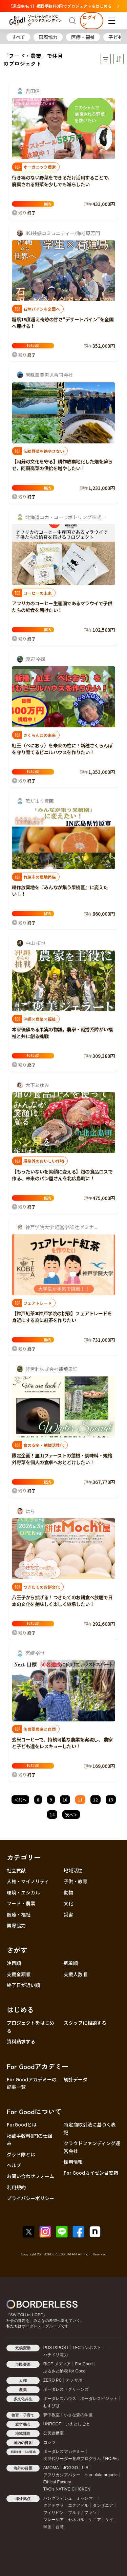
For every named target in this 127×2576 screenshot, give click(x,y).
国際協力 (48, 37)
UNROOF (52, 2424)
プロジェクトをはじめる (30, 2026)
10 (65, 1799)
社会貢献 (16, 1870)
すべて (18, 37)
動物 (68, 1892)
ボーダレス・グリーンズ (66, 2389)
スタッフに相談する (85, 2022)
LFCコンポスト (87, 2347)
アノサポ (74, 2380)
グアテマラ (53, 2505)
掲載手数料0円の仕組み (29, 2139)
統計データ (75, 2079)
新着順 (71, 1963)
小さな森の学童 (78, 2414)
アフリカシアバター (62, 2475)
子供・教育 (75, 1881)
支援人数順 (75, 1974)
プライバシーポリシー (30, 2198)
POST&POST (56, 2347)
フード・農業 (21, 1903)
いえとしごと (77, 2424)
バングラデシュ (57, 2498)
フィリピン (53, 2512)
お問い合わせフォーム (30, 2176)
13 (110, 1799)
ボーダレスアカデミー (64, 2451)
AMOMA (51, 2467)
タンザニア (103, 2505)
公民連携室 (53, 2433)
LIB (85, 2467)
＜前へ (20, 1799)
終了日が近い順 (23, 1985)
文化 (68, 1903)
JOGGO (70, 2467)
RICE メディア (57, 2364)
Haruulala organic (100, 2475)
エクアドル (78, 2505)
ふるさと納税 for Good (64, 2371)
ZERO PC (52, 2380)
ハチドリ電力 (55, 2354)
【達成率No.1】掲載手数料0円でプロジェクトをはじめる (63, 6)
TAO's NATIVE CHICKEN (66, 2489)
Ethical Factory (57, 2482)
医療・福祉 (83, 37)
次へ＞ (71, 1814)
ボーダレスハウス (60, 2398)
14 (52, 1814)
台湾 (60, 2526)
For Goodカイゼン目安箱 (91, 2172)
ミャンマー (86, 2498)
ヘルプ (14, 2165)
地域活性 (73, 1870)
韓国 (47, 2526)
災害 (68, 1914)
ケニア (94, 2519)
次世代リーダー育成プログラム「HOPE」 (82, 2458)
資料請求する (21, 2041)
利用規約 (16, 2187)
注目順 (14, 1963)
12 (95, 1799)
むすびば (51, 2405)
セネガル (76, 2519)
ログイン (89, 20)
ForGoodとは (22, 2124)
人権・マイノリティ (28, 1881)
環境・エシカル (23, 1892)
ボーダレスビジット (99, 2398)
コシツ (49, 2442)
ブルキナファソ (82, 2512)
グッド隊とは (21, 2154)
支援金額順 (18, 1974)
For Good (83, 2364)
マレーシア (53, 2519)
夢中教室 (51, 2414)
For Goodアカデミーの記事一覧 (32, 2083)
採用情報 (73, 2161)
